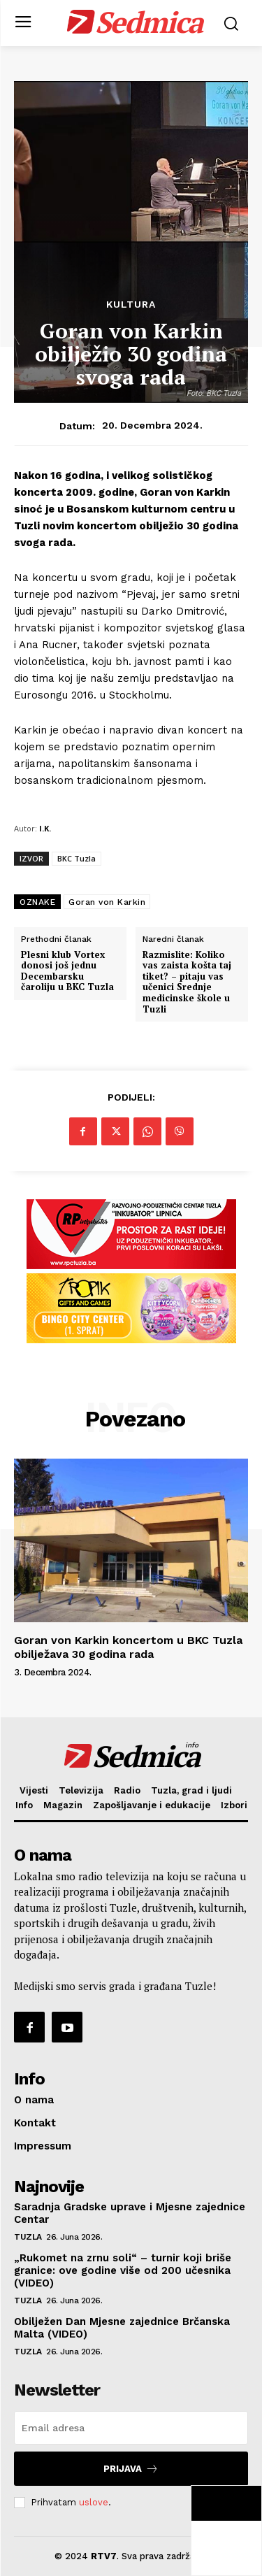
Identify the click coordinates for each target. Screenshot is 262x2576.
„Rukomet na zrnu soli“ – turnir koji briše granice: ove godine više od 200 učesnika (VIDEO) (122, 2270)
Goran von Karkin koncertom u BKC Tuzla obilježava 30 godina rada (128, 1646)
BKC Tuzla (76, 858)
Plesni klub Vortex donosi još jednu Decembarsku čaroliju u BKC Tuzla (67, 971)
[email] (131, 2428)
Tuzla (28, 2237)
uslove (93, 2502)
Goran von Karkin (106, 902)
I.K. (45, 828)
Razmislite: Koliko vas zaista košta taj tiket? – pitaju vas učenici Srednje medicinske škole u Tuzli (187, 982)
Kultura (131, 304)
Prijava (131, 2468)
